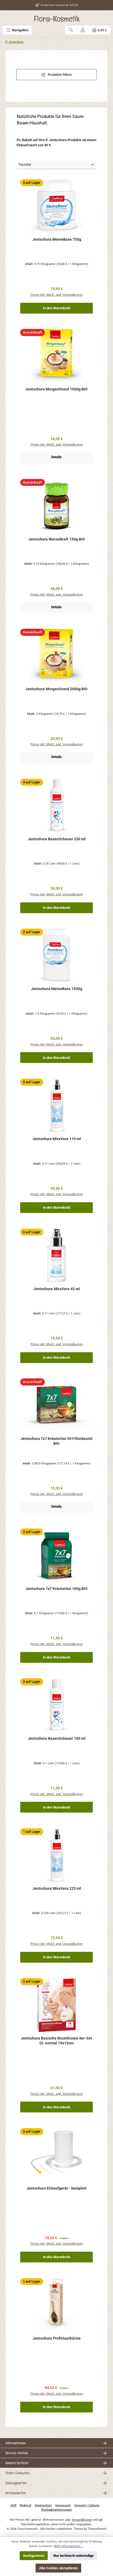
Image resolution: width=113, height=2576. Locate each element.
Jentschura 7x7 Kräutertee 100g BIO (56, 1588)
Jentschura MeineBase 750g (56, 239)
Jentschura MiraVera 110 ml (56, 1139)
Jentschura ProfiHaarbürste (57, 2338)
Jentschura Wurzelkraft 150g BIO (56, 539)
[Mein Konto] (83, 30)
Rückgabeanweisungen (56, 2510)
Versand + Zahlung (86, 2505)
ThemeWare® (97, 2529)
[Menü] (17, 30)
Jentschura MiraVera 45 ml (56, 1289)
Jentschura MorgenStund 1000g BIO (56, 389)
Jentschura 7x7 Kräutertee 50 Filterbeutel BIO (56, 1441)
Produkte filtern (56, 75)
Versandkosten (82, 2519)
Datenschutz (43, 2505)
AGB (13, 2505)
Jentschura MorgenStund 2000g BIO (56, 689)
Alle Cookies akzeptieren (58, 2568)
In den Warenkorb (56, 308)
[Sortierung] (56, 165)
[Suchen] (71, 30)
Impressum (63, 2505)
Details (56, 457)
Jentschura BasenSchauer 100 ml (56, 1738)
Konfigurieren (33, 2556)
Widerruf (25, 2505)
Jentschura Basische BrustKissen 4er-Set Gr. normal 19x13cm (56, 2040)
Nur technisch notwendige (73, 2556)
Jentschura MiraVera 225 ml (56, 1888)
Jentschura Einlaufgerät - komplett (56, 2188)
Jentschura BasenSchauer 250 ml (56, 839)
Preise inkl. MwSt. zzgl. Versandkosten (56, 295)
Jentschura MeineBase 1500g (56, 989)
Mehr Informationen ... (69, 2546)
